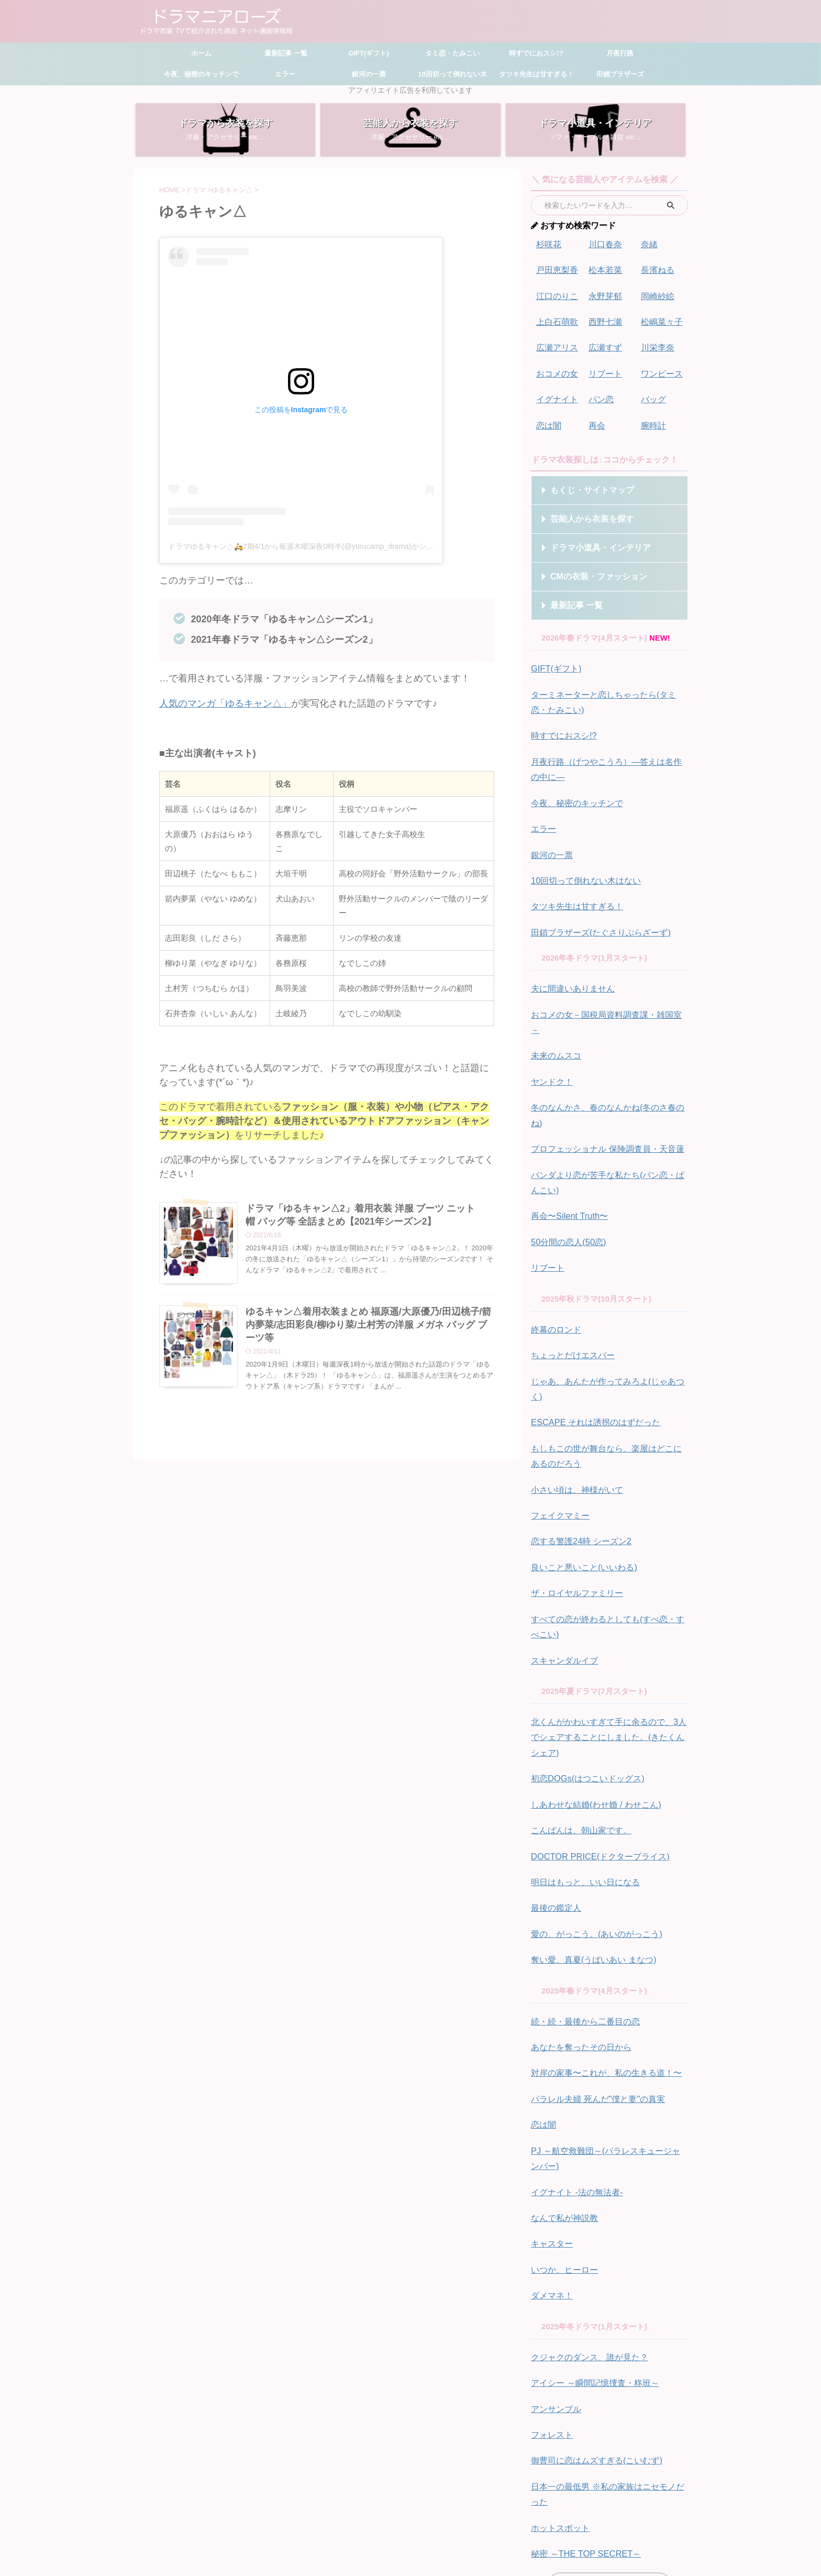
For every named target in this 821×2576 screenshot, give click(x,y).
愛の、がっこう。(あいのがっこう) (592, 1818)
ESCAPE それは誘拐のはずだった (591, 1332)
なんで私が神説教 (562, 2090)
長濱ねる (656, 268)
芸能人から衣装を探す (583, 509)
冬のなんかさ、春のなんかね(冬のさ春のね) (608, 1061)
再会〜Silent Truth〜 (566, 1149)
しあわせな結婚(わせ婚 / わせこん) (592, 1695)
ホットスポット (558, 2386)
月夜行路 (620, 53)
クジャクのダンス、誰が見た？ (586, 2224)
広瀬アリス (555, 342)
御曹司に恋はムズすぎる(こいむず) (592, 2322)
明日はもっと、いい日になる (582, 1769)
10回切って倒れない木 (452, 74)
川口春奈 (604, 243)
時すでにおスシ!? (536, 53)
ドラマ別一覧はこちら (607, 2441)
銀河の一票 (369, 74)
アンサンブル (554, 2273)
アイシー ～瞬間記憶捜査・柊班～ (591, 2248)
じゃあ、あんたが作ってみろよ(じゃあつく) (608, 1308)
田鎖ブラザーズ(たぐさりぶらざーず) (596, 908)
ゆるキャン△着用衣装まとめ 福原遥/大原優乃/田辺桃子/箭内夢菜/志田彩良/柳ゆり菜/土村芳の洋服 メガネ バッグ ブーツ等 (369, 1325)
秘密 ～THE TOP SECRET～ (581, 2410)
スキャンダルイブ (562, 1558)
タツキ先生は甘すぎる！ (536, 74)
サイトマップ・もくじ (364, 2502)
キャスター (550, 2114)
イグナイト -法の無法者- (574, 2065)
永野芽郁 (604, 293)
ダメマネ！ (550, 2164)
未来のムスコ (554, 1012)
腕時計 (652, 416)
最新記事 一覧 (284, 53)
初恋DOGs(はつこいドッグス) (584, 1671)
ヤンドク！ (550, 1036)
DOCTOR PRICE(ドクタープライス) (595, 1745)
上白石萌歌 (555, 317)
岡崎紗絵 (656, 293)
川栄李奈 (656, 342)
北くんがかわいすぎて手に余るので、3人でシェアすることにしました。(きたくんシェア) (607, 1632)
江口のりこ (555, 293)
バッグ (652, 391)
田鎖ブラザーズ (620, 74)
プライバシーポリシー (487, 2502)
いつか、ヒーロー (562, 2139)
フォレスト (550, 2298)
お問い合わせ (426, 2502)
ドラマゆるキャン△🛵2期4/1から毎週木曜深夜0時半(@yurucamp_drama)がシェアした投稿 (319, 546)
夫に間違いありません (570, 963)
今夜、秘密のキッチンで (201, 74)
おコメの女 (555, 366)
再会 (596, 416)
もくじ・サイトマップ (583, 480)
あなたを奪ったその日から (578, 1928)
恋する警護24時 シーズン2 (578, 1445)
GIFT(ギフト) (368, 53)
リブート (604, 366)
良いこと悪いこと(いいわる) (580, 1470)
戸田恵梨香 (555, 268)
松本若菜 (604, 268)
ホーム (201, 53)
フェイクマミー (558, 1420)
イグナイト (555, 391)
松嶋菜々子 (660, 317)
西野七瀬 (604, 317)
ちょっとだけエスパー (570, 1283)
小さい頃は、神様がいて (574, 1396)
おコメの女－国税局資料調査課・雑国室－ (605, 987)
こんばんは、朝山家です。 (578, 1720)
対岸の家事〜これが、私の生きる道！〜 (601, 1952)
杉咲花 (548, 243)
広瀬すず (604, 342)
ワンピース (660, 366)
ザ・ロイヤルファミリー (574, 1494)
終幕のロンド (554, 1258)
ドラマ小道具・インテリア (589, 538)
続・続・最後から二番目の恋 (582, 1903)
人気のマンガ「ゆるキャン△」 (225, 703)
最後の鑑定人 (554, 1794)
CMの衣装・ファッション (588, 566)
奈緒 (649, 243)
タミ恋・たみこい (452, 53)
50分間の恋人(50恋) (566, 1174)
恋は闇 (548, 416)
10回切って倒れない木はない (582, 858)
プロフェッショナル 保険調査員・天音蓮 (602, 1086)
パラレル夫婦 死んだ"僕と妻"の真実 (594, 1977)
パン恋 (600, 391)
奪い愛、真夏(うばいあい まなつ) (589, 1843)
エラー (285, 74)
